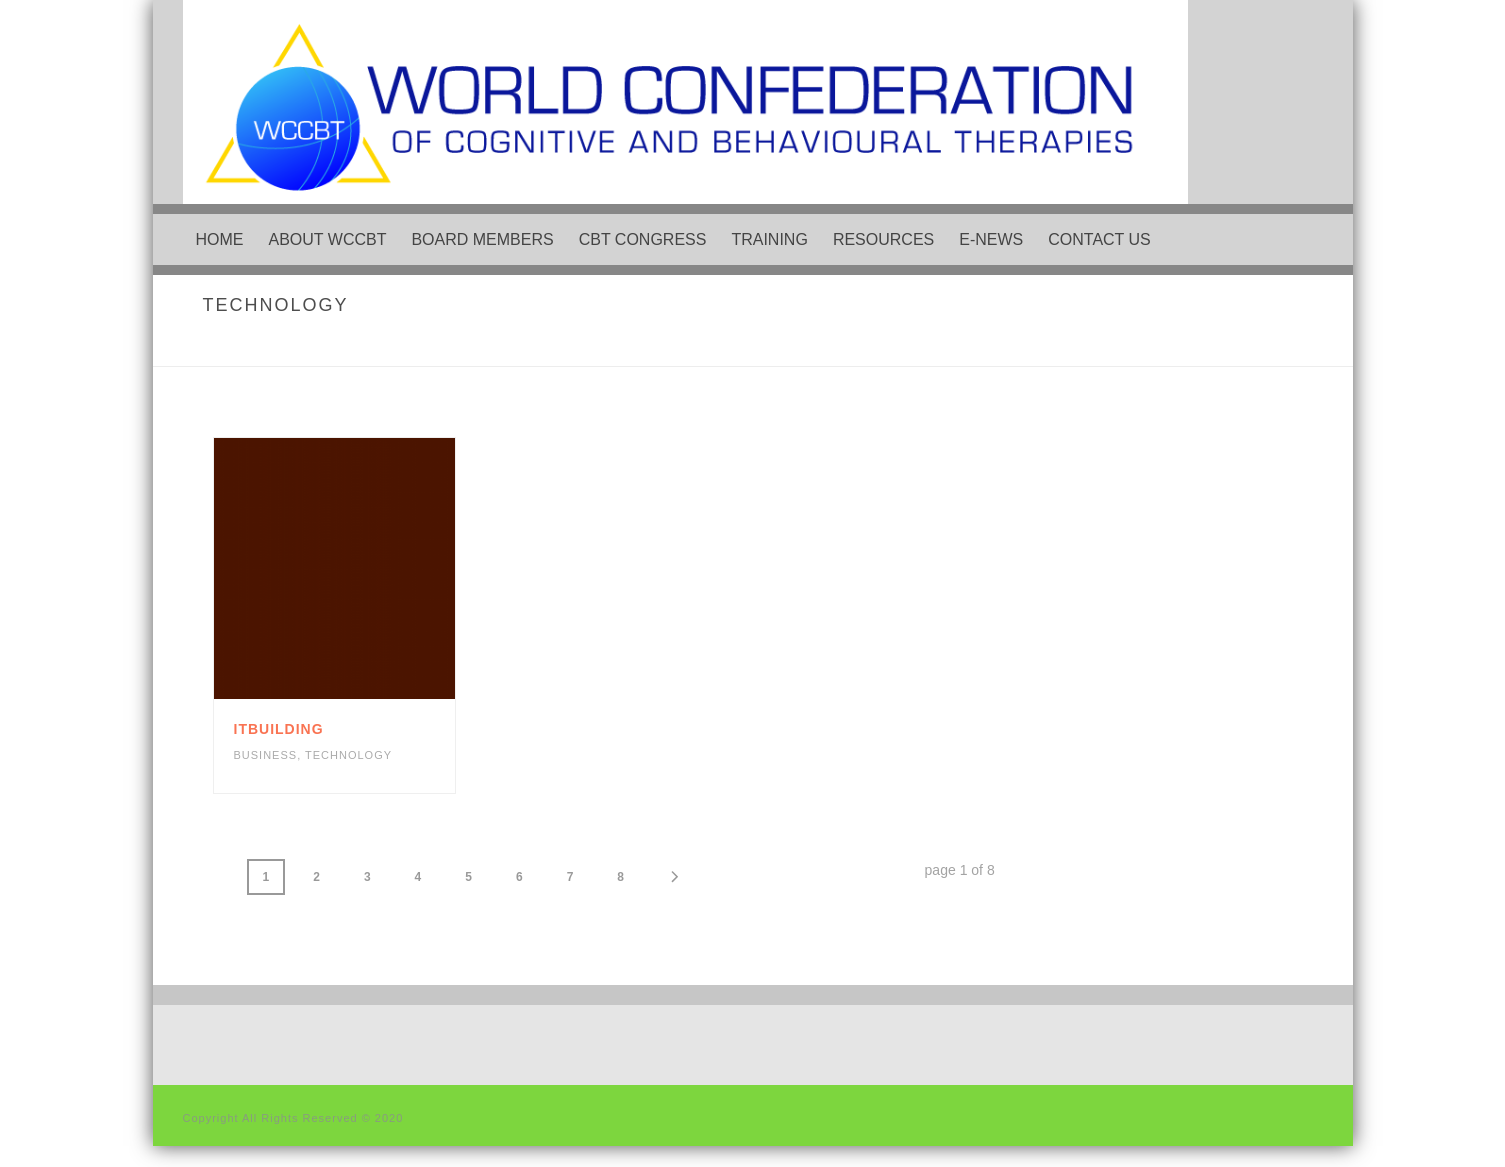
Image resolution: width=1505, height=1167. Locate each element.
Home (220, 239)
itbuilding (279, 729)
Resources (883, 239)
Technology (348, 755)
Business (266, 755)
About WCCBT (328, 239)
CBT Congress (643, 239)
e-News (991, 239)
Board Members (482, 239)
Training (769, 239)
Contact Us (1099, 239)
